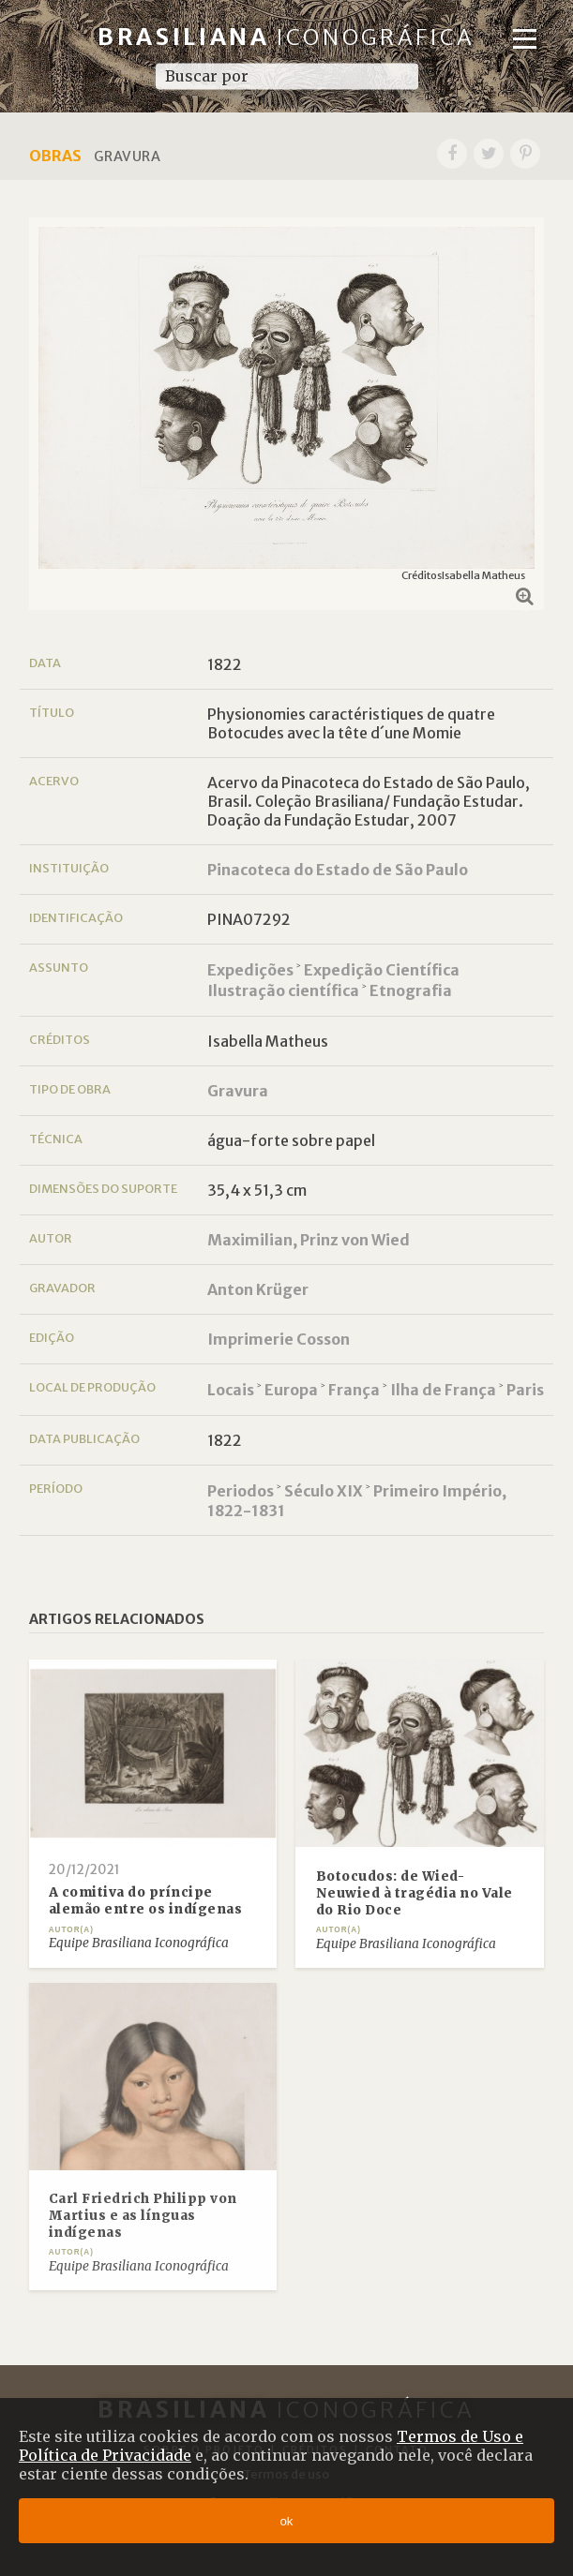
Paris (525, 1389)
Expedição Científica (382, 969)
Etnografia (410, 990)
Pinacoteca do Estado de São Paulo (337, 869)
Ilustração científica (283, 990)
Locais (230, 1389)
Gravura (237, 1090)
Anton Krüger (258, 1289)
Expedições (250, 969)
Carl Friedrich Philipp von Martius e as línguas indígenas (143, 2215)
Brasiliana (286, 37)
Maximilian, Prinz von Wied (308, 1239)
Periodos (240, 1491)
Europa (291, 1389)
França (354, 1389)
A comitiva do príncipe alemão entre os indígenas (146, 1900)
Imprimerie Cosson (278, 1339)
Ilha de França (443, 1389)
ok (286, 2521)
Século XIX (323, 1491)
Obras (55, 155)
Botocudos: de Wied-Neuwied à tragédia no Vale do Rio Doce (414, 1893)
